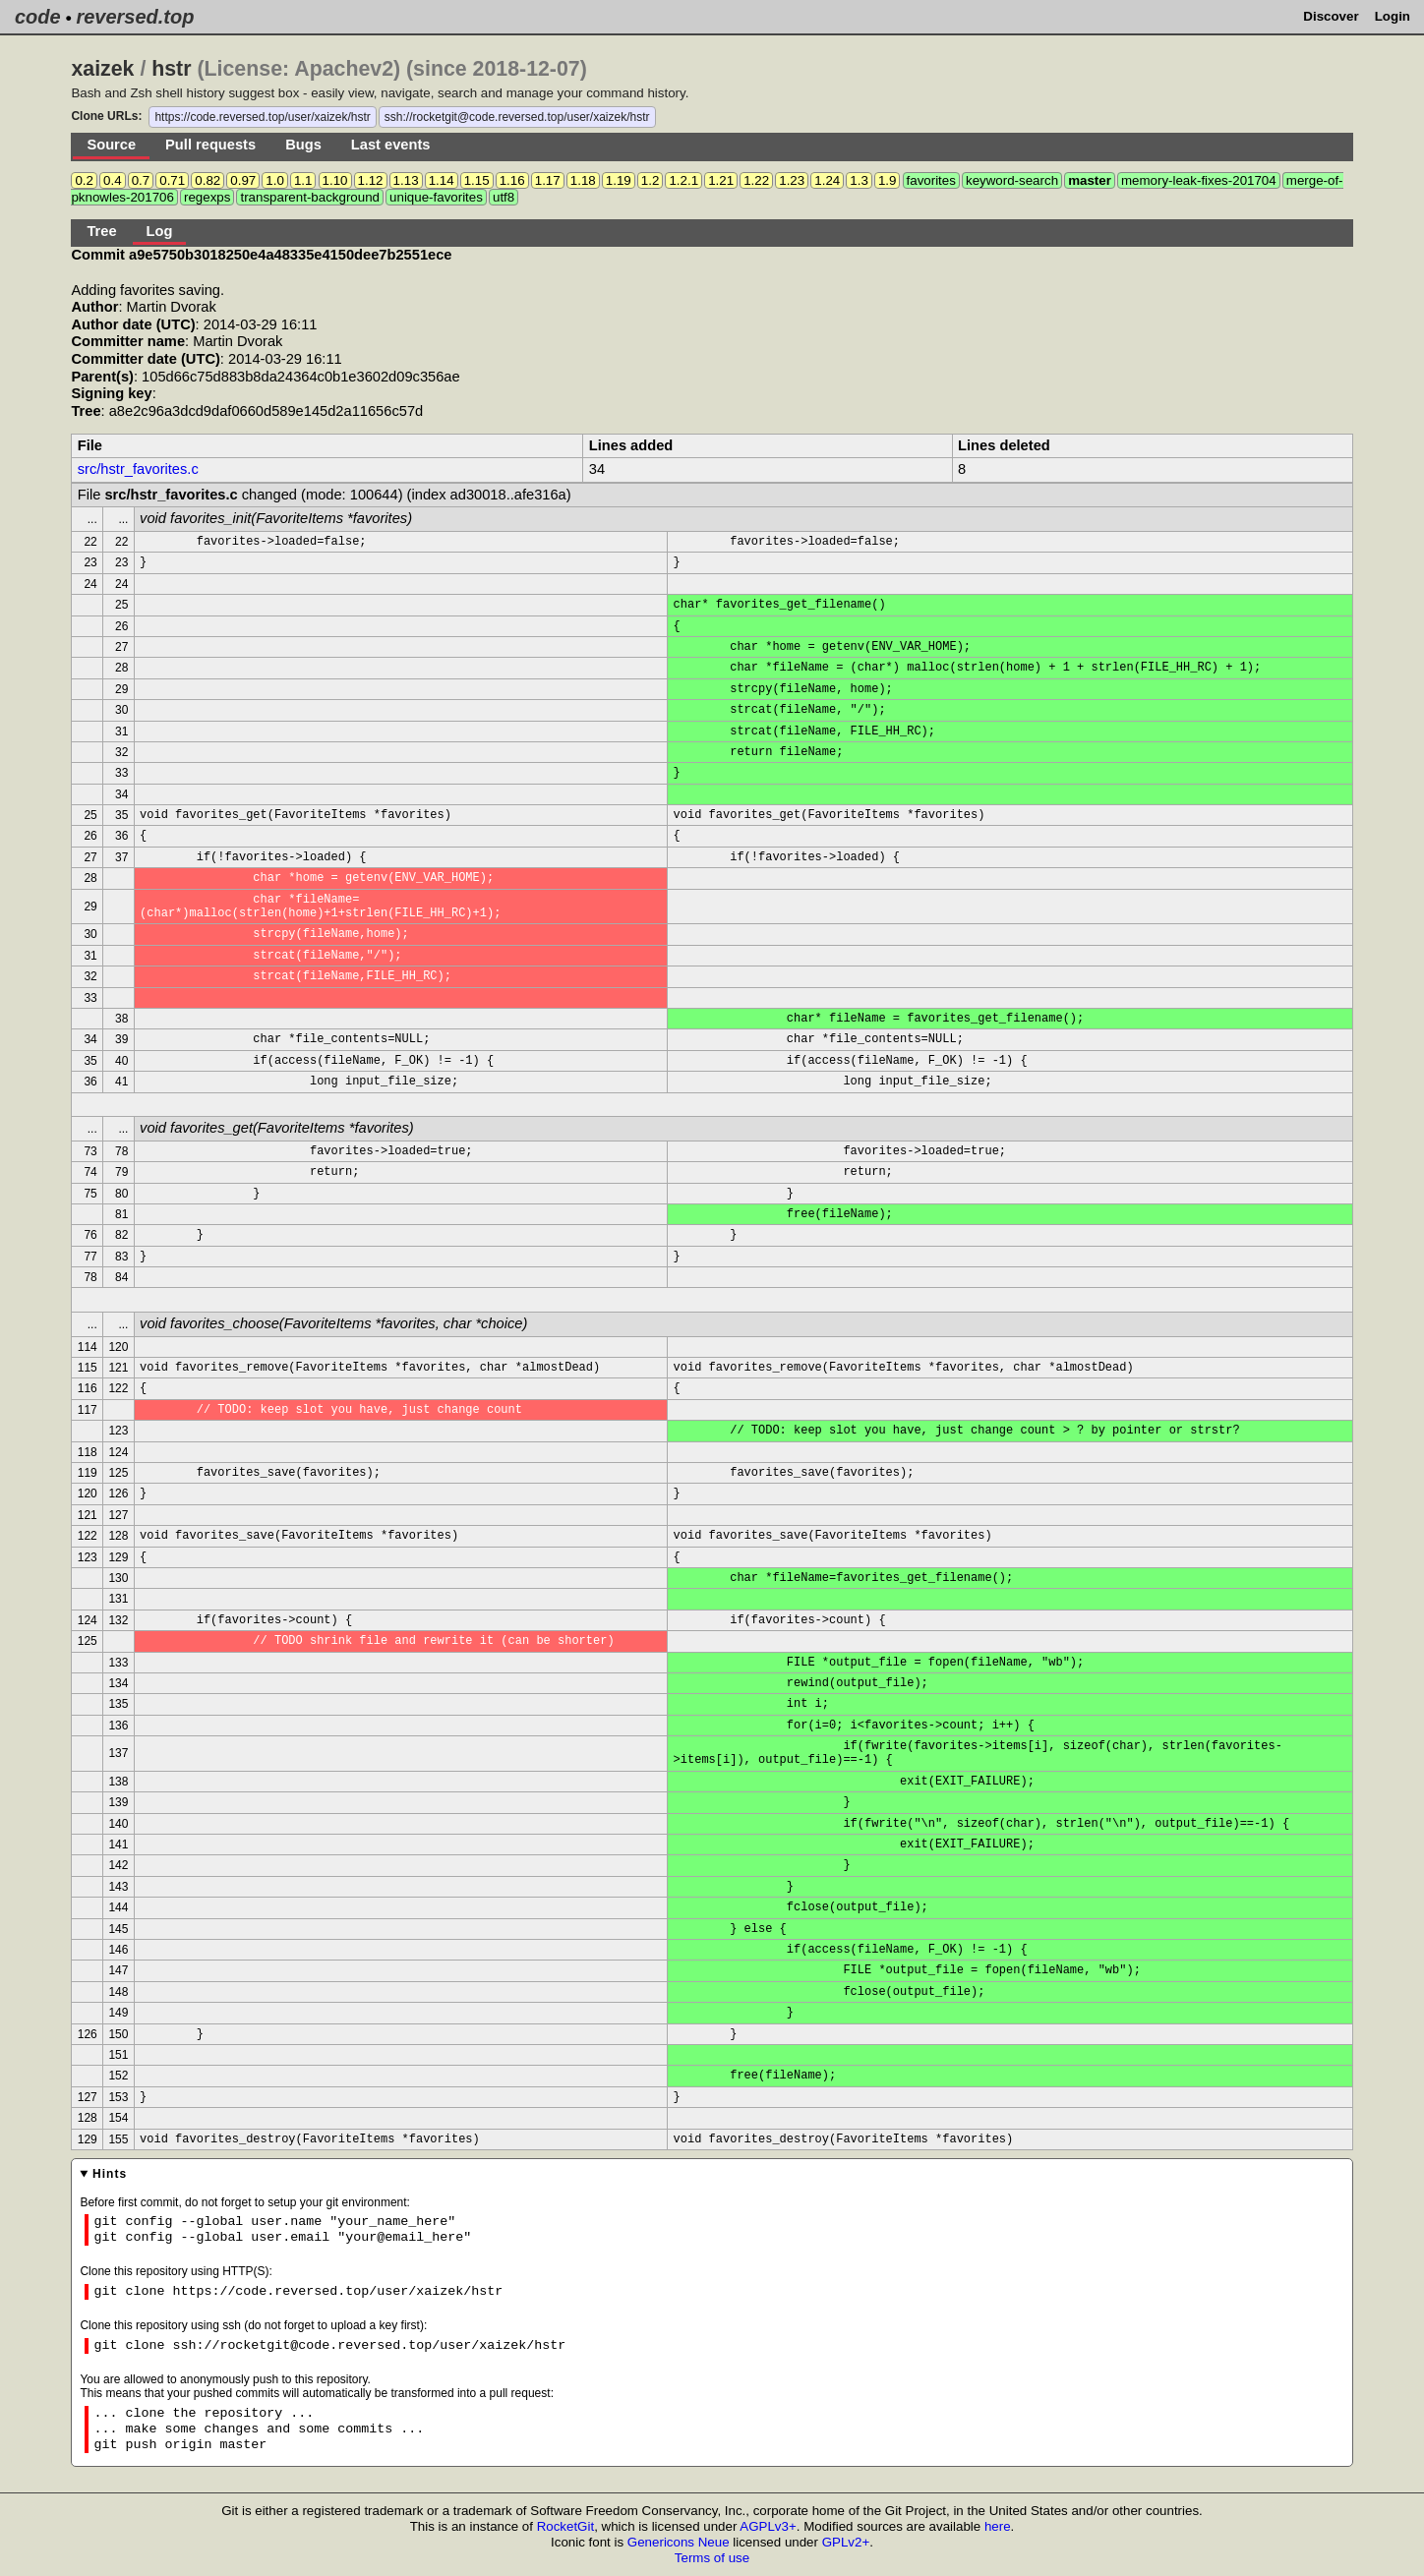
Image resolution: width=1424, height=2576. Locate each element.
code (38, 17)
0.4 (112, 180)
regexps (207, 197)
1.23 (791, 180)
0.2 (84, 180)
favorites (931, 180)
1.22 (756, 180)
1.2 (650, 180)
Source (111, 144)
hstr (171, 69)
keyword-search (1012, 180)
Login (1392, 16)
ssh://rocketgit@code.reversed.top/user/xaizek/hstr (517, 117)
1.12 (371, 180)
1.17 (548, 180)
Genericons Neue (678, 2542)
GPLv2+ (846, 2542)
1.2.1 (683, 180)
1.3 (859, 180)
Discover (1330, 16)
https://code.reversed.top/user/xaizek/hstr (262, 117)
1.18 (583, 180)
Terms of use (712, 2557)
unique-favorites (436, 197)
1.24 (827, 180)
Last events (391, 144)
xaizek (102, 69)
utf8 (503, 197)
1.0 (275, 180)
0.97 (243, 180)
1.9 (887, 180)
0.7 (141, 180)
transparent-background (310, 197)
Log (160, 231)
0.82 (207, 180)
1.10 (335, 180)
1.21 (721, 180)
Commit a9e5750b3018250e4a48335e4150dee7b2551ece (261, 255)
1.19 (618, 180)
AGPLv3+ (768, 2526)
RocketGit (566, 2526)
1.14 (441, 180)
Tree (101, 231)
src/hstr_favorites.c (138, 469)
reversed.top (135, 17)
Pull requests (210, 144)
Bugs (303, 144)
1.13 (406, 180)
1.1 (303, 180)
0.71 (172, 180)
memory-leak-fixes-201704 (1198, 180)
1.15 (477, 180)
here (997, 2526)
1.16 (512, 180)
